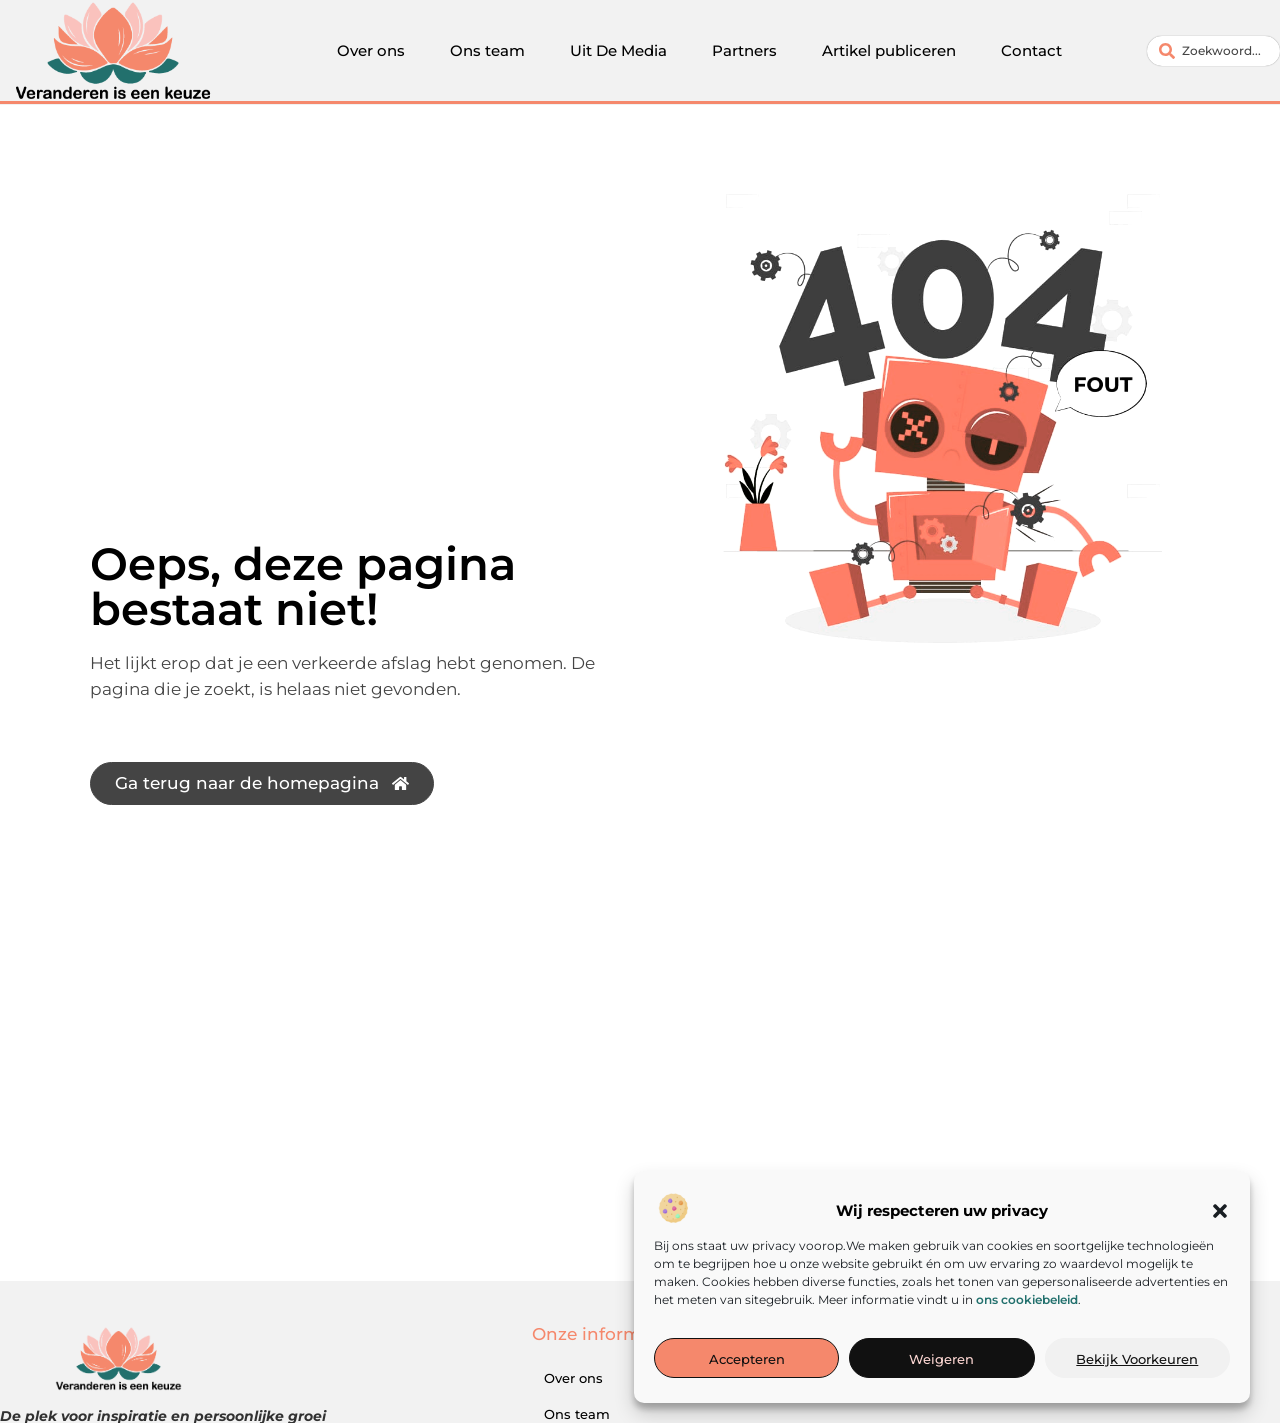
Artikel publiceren (889, 50)
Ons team (487, 50)
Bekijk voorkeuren (1137, 1361)
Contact (1031, 50)
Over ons (371, 50)
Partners (744, 50)
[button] (1220, 1213)
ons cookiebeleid (1027, 1300)
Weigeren (941, 1361)
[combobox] (1213, 51)
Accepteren (747, 1361)
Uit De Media (618, 50)
